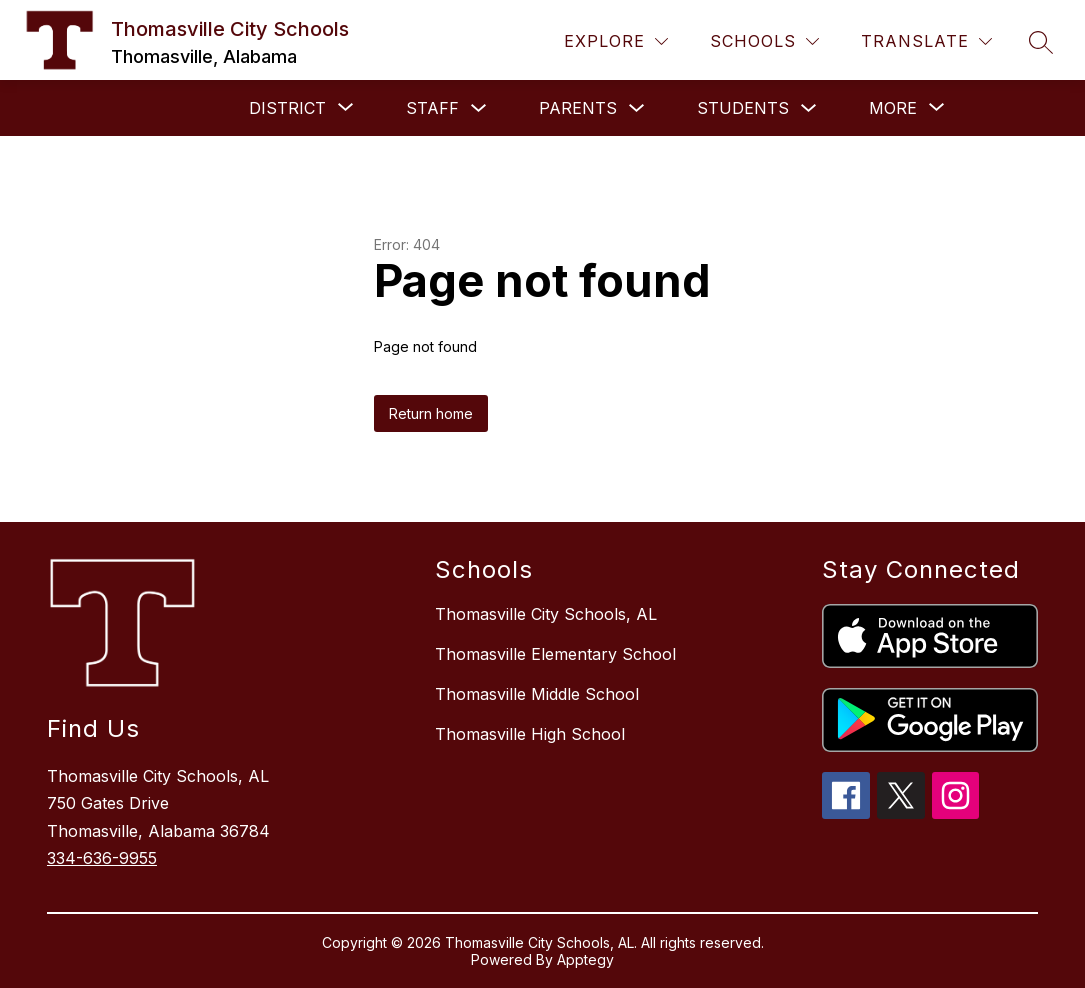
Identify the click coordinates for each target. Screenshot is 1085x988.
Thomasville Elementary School (555, 654)
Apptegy (585, 959)
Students (743, 108)
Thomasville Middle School (537, 694)
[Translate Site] (926, 41)
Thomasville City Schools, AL (546, 614)
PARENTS (578, 108)
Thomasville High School (530, 734)
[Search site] (1041, 42)
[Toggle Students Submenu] (809, 108)
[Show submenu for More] (893, 108)
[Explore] (616, 41)
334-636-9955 (102, 858)
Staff (432, 108)
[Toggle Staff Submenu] (479, 108)
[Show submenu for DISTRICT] (287, 108)
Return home (431, 413)
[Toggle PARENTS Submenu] (637, 108)
